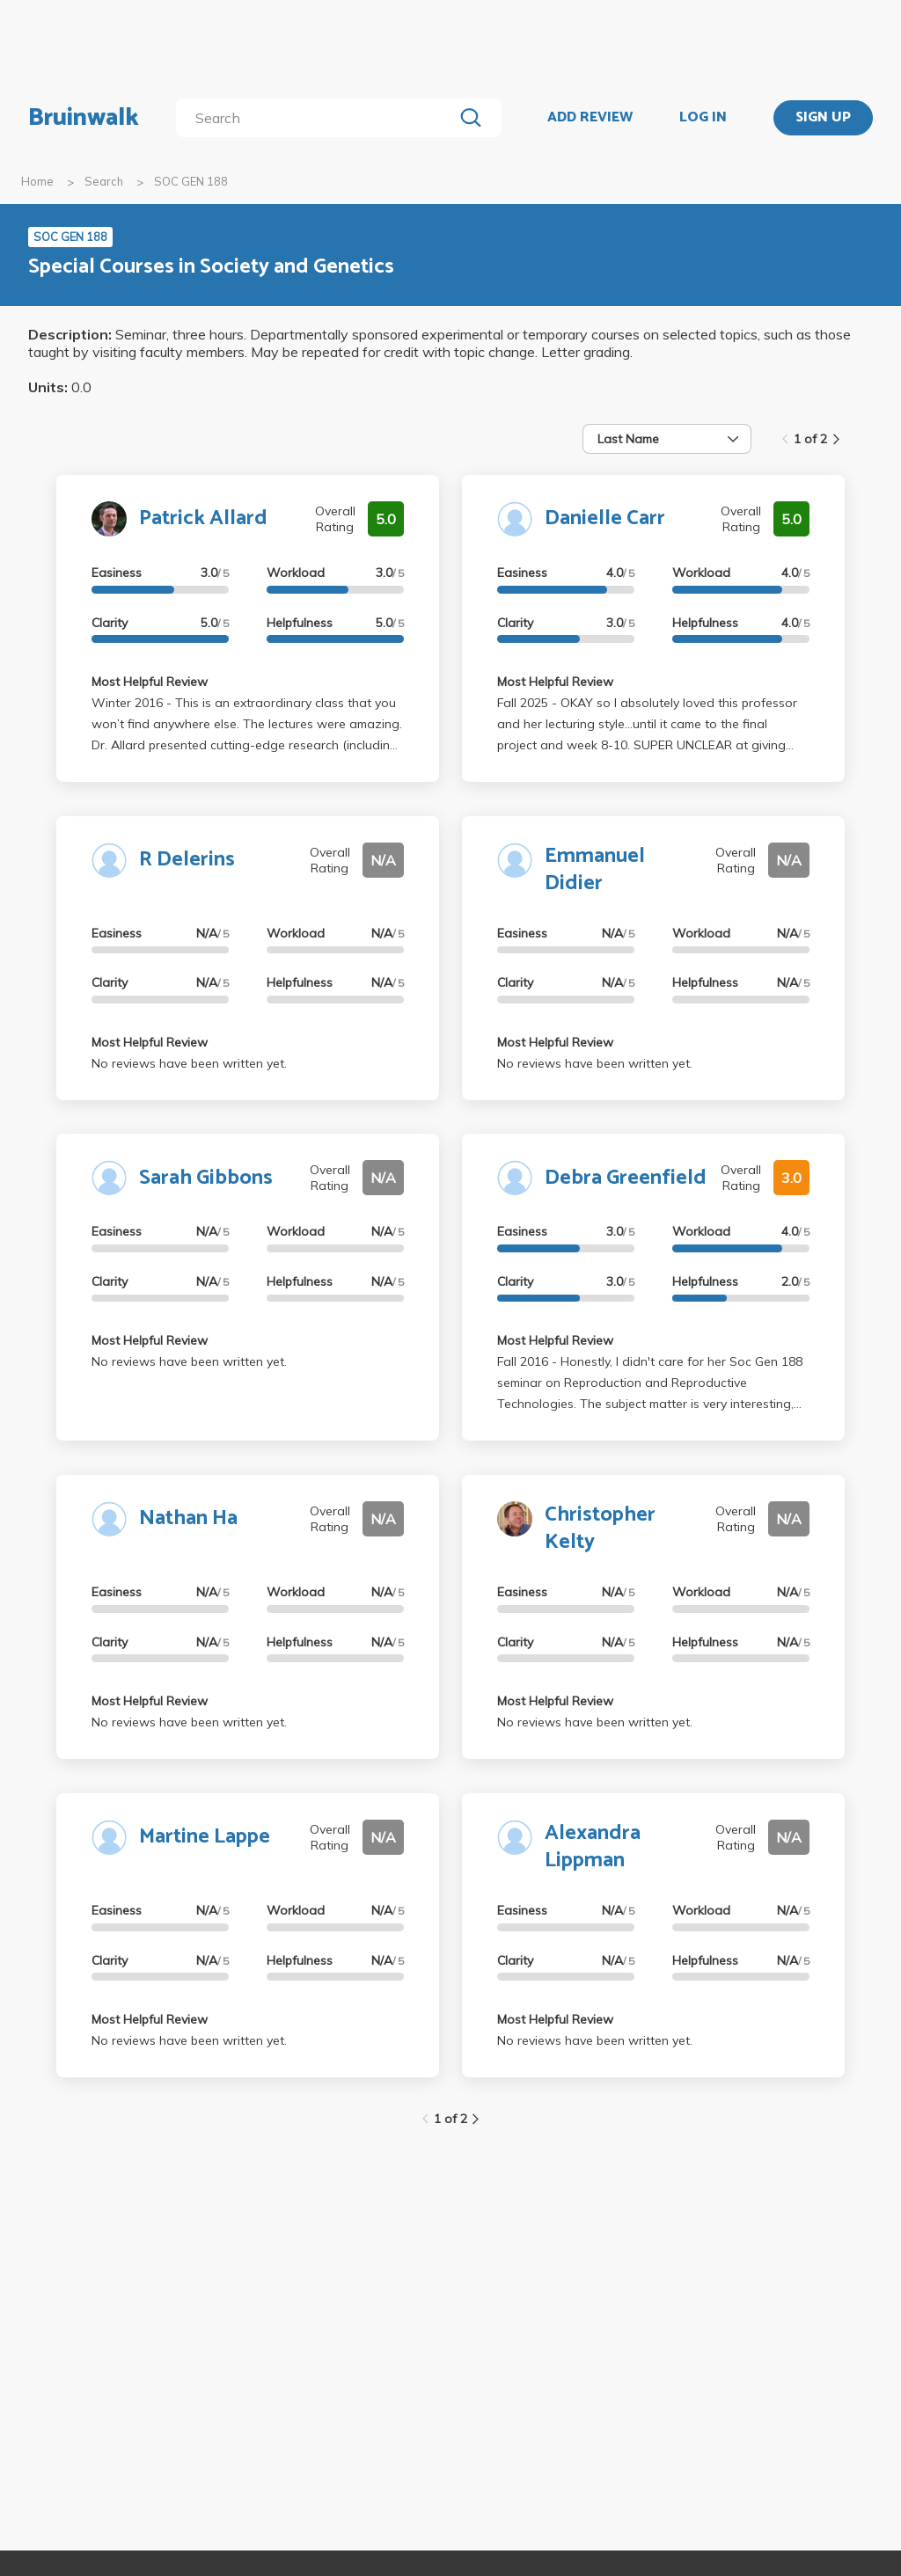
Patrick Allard (203, 518)
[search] (318, 118)
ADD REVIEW (590, 117)
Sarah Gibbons (206, 1178)
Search (103, 181)
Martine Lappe (204, 1837)
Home (37, 181)
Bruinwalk (83, 118)
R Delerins (187, 860)
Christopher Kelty (600, 1528)
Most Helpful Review (150, 682)
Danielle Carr (605, 518)
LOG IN (703, 117)
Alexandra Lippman (593, 1847)
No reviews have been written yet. (189, 1063)
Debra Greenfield (626, 1178)
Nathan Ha (188, 1518)
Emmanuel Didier (595, 870)
